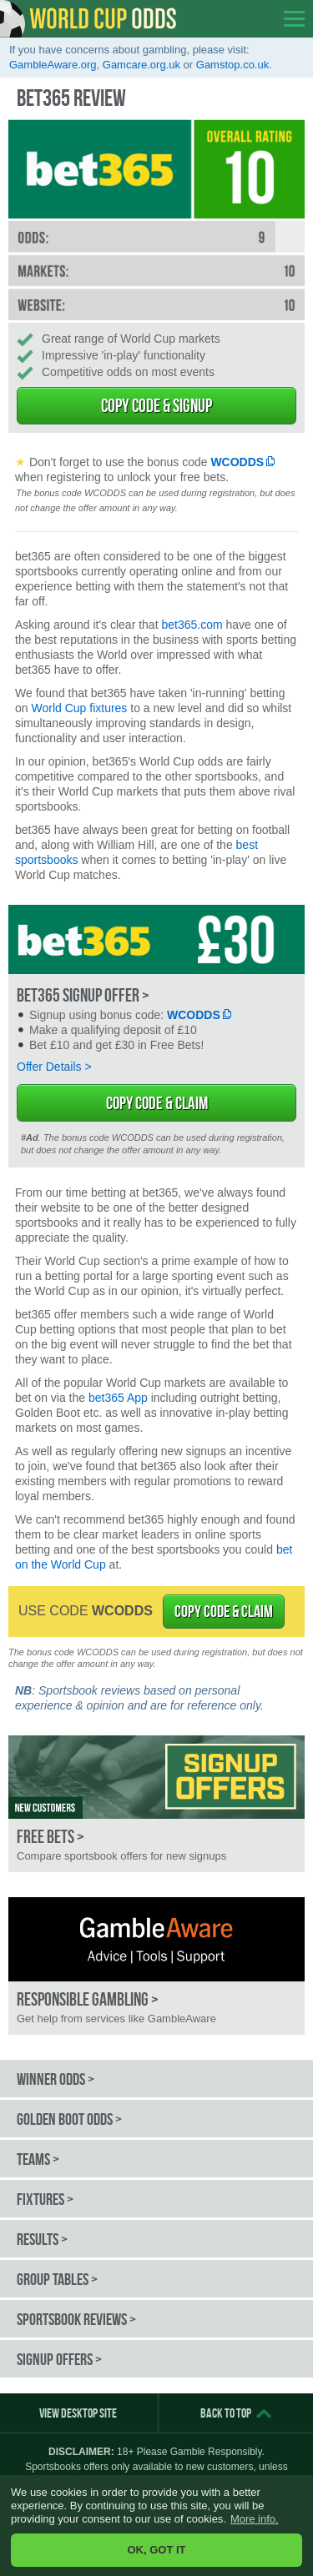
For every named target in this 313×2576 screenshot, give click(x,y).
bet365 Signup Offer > (83, 995)
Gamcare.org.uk (141, 64)
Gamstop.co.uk (232, 64)
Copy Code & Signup (156, 405)
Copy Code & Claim (157, 1102)
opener (294, 19)
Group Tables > (57, 2279)
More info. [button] (254, 2519)
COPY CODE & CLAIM (223, 1611)
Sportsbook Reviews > (76, 2319)
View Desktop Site (78, 2413)
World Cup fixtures (79, 708)
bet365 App (118, 1397)
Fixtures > (45, 2199)
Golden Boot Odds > (69, 2119)
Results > (42, 2239)
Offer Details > (54, 1066)
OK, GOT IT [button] (156, 2549)
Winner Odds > (55, 2079)
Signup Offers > (59, 2359)
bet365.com (191, 624)
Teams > (38, 2159)
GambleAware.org (53, 64)
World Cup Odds (88, 19)
